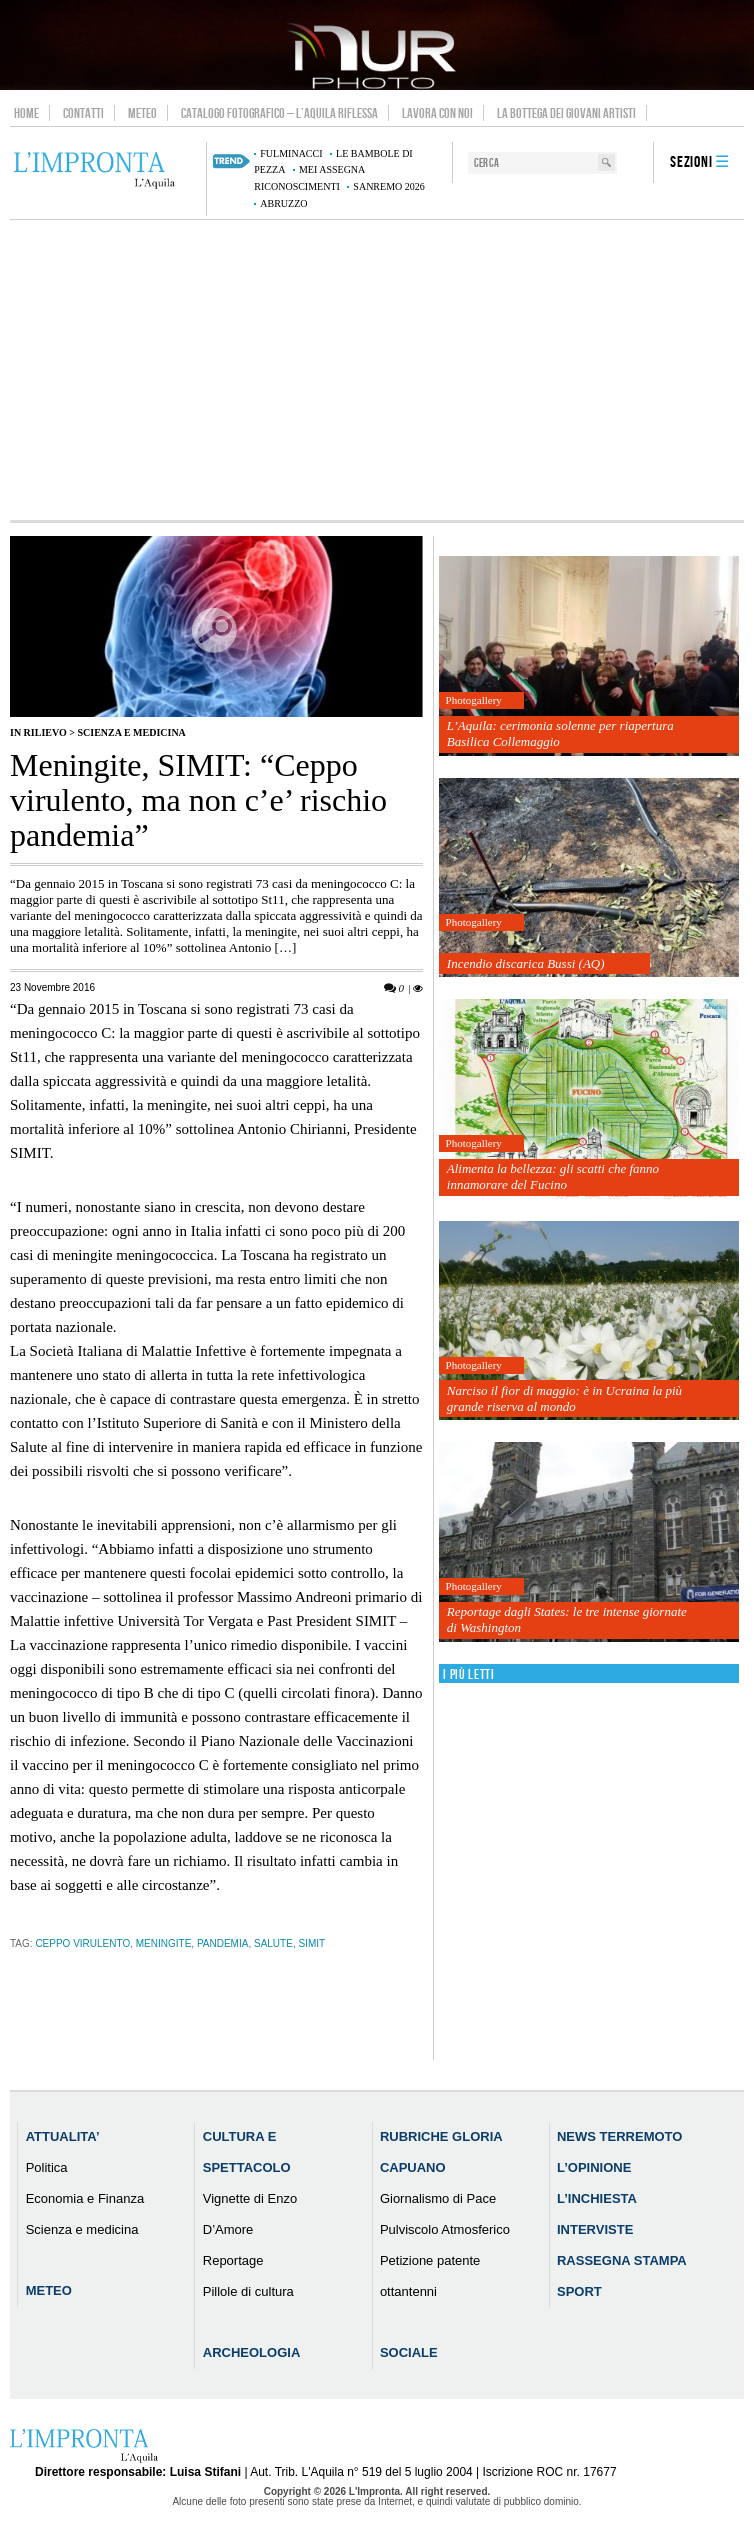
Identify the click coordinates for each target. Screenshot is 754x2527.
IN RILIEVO (38, 732)
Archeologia (252, 2352)
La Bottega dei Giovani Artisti (566, 113)
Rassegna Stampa (622, 2260)
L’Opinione (594, 2167)
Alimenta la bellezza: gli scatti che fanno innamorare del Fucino (553, 1176)
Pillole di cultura (248, 2291)
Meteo (142, 113)
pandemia (223, 1943)
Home (26, 113)
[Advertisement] (377, 370)
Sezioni (691, 162)
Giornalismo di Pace (438, 2198)
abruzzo (283, 203)
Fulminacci (291, 153)
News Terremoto (619, 2136)
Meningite (164, 1943)
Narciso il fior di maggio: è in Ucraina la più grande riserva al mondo (564, 1398)
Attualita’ (63, 2136)
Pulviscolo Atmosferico (445, 2229)
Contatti (83, 113)
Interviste (595, 2229)
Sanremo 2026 (388, 186)
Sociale (409, 2352)
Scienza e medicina (131, 732)
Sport (579, 2291)
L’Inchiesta (597, 2198)
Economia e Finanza (85, 2198)
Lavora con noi (437, 113)
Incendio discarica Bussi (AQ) (526, 963)
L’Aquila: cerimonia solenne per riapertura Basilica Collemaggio (560, 733)
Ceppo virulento (82, 1943)
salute (273, 1943)
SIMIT (311, 1943)
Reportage (233, 2260)
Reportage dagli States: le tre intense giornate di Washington (567, 1619)
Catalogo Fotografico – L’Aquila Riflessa (279, 113)
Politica (47, 2167)
